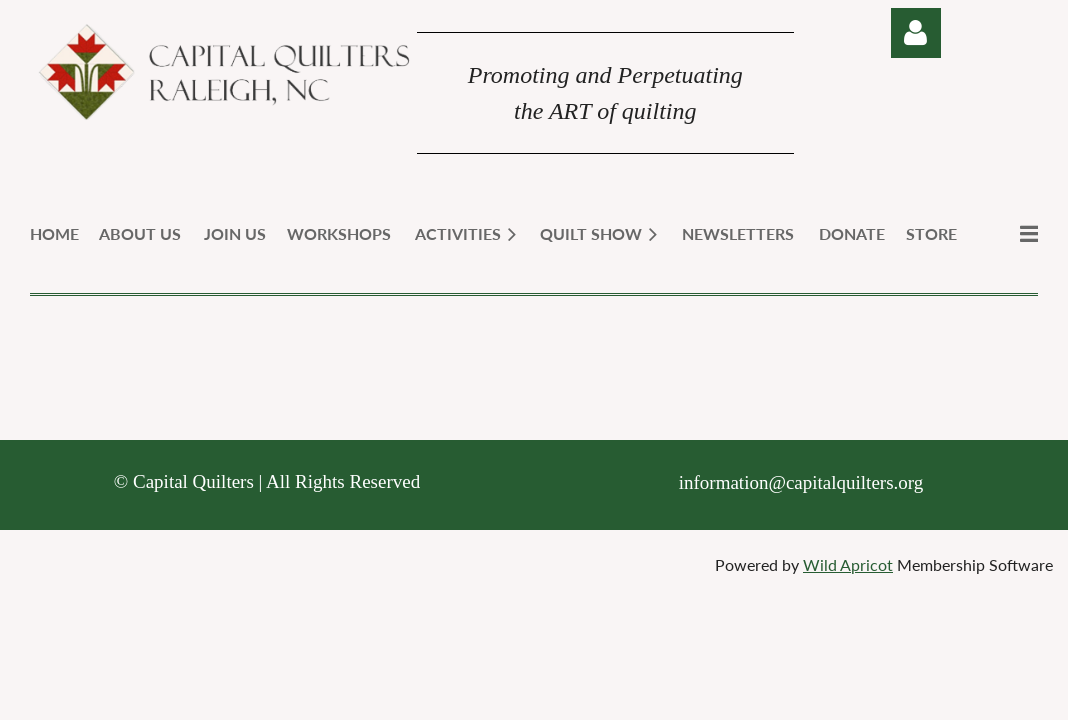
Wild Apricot (848, 564)
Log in (916, 33)
